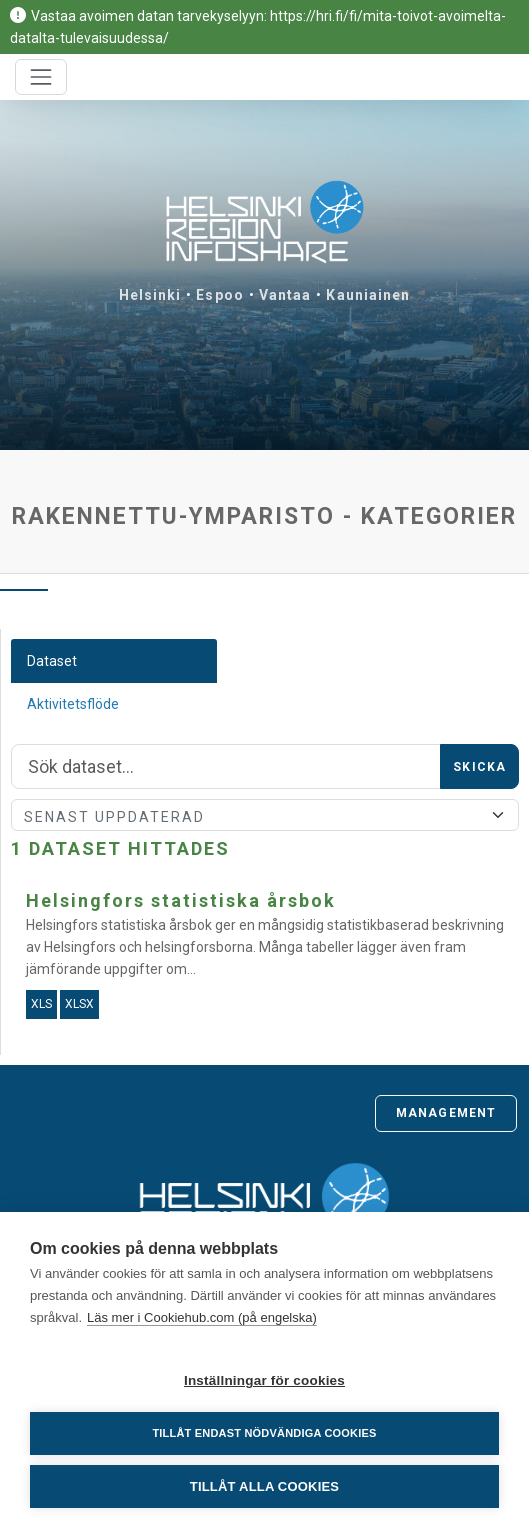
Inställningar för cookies (264, 1380)
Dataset (52, 661)
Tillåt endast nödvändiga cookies (264, 1433)
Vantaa (285, 295)
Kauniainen (368, 295)
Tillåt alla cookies (264, 1486)
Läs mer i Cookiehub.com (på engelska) (202, 1317)
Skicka (479, 767)
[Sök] (226, 767)
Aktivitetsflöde (73, 704)
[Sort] (265, 815)
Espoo (220, 295)
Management (446, 1113)
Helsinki (150, 295)
